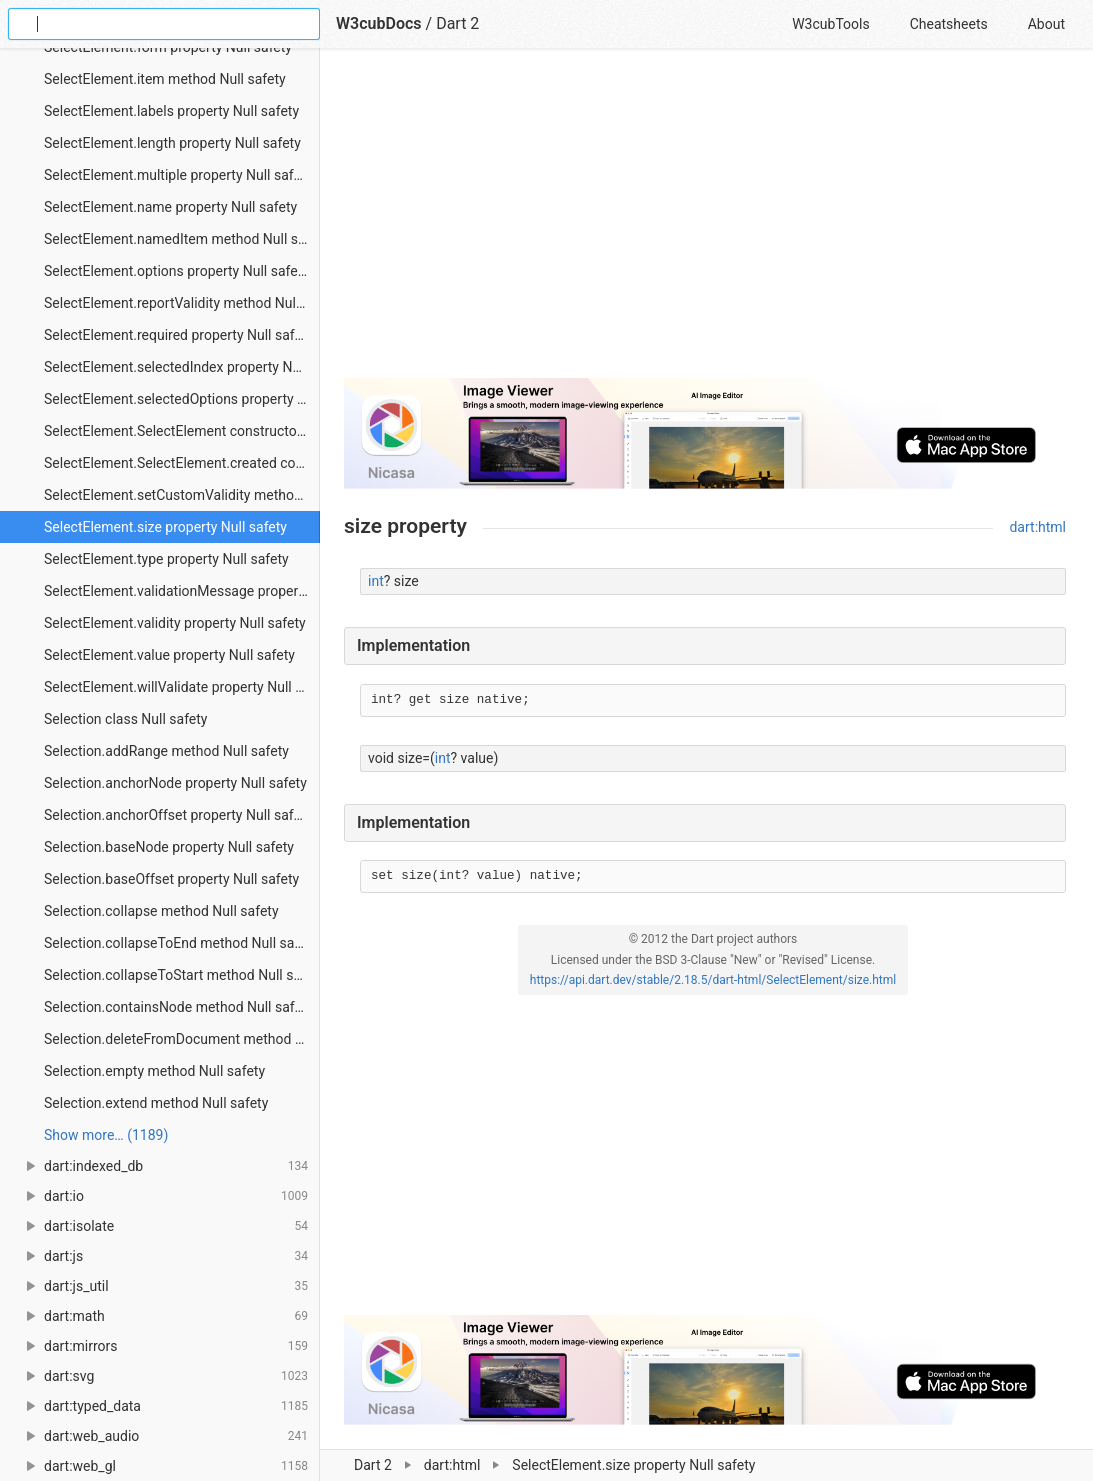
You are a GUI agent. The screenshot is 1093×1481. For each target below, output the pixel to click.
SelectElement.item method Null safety (165, 79)
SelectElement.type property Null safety (166, 559)
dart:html (1037, 527)
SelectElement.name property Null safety (170, 207)
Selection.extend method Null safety (156, 1103)
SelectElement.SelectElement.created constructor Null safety (182, 463)
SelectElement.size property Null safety (165, 527)
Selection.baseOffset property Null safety (171, 879)
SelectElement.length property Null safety (172, 143)
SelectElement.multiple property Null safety (178, 175)
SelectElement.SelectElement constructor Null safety (182, 431)
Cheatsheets (949, 24)
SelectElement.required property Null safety (178, 335)
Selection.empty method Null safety (154, 1071)
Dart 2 (457, 23)
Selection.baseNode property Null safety (169, 847)
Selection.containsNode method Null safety (178, 1007)
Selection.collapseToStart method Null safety (182, 975)
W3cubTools (830, 24)
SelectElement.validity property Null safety (175, 623)
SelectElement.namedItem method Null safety (182, 239)
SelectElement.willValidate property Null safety (182, 687)
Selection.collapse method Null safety (161, 911)
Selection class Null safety (126, 719)
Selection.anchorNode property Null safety (175, 783)
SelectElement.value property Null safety (169, 655)
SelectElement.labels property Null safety (171, 111)
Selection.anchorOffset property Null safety (178, 815)
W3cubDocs (379, 23)
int (376, 581)
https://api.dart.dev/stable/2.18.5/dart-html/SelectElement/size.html (713, 980)
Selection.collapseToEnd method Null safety (181, 943)
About (1046, 24)
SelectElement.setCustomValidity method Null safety (182, 495)
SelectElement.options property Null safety (176, 271)
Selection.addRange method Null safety (166, 751)
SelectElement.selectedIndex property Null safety (182, 367)
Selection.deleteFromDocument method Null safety (182, 1039)
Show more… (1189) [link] (106, 1135)
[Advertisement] (705, 222)
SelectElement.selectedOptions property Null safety (182, 399)
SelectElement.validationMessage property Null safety (182, 591)
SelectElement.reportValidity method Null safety (182, 303)
